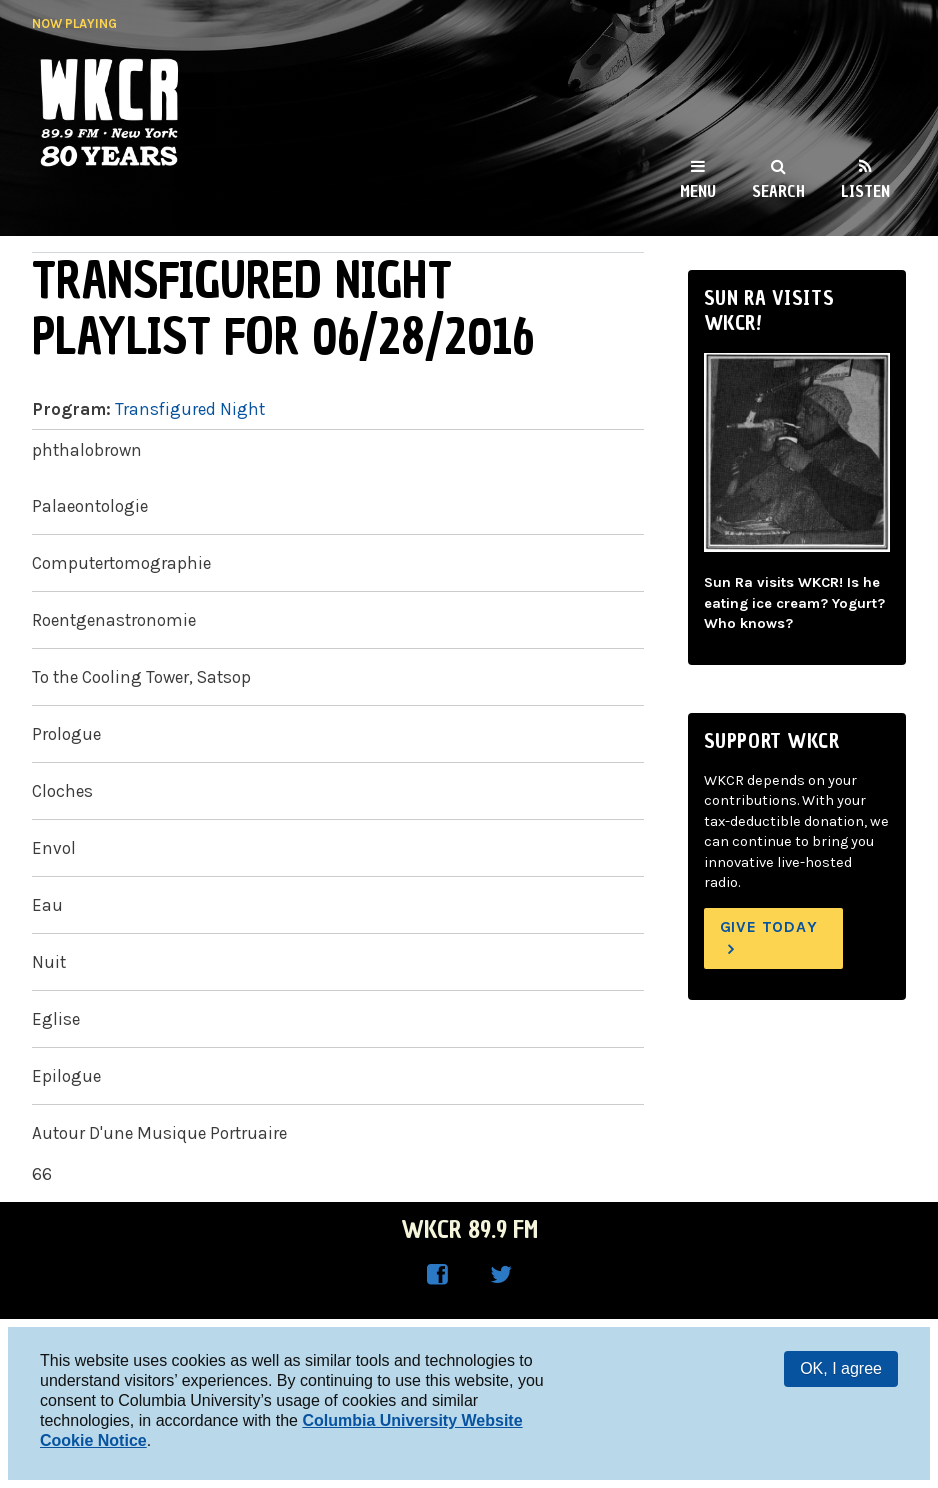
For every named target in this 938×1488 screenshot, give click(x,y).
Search (778, 191)
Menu (698, 191)
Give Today (769, 926)
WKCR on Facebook (437, 1275)
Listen (865, 191)
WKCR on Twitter (501, 1275)
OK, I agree (841, 1368)
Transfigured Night (190, 409)
